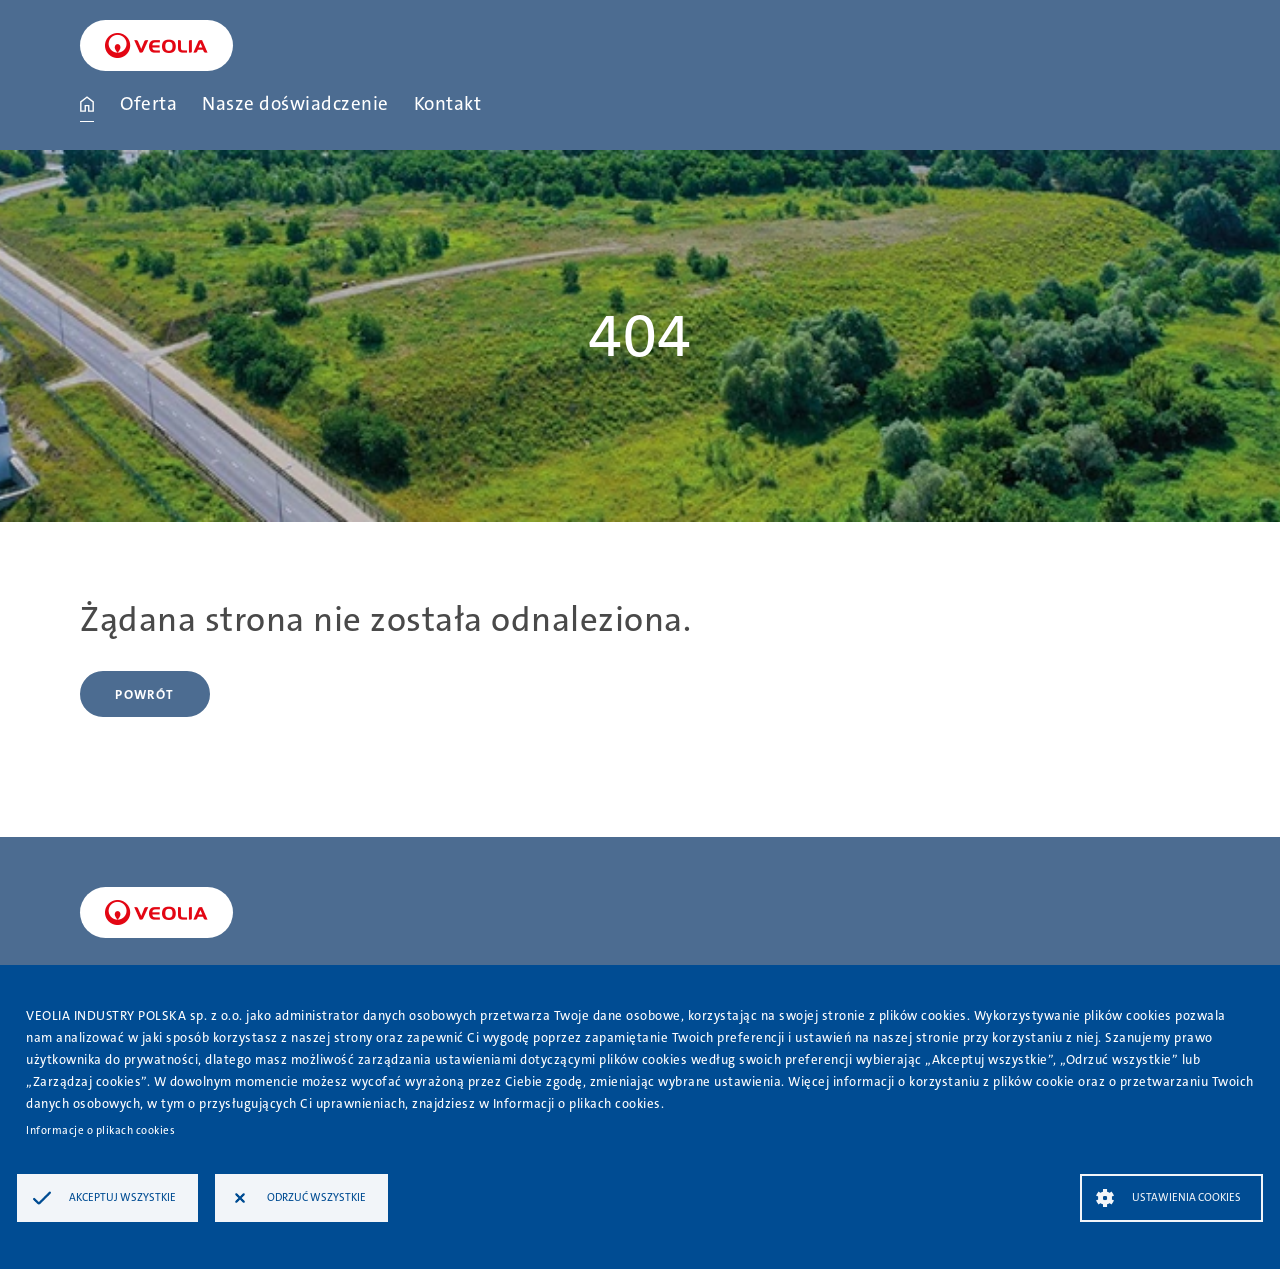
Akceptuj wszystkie (122, 1197)
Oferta (148, 103)
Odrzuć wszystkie (316, 1197)
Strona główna (87, 104)
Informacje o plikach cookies (100, 1130)
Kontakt (448, 103)
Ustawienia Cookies (1186, 1197)
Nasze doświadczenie (295, 103)
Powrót (144, 694)
